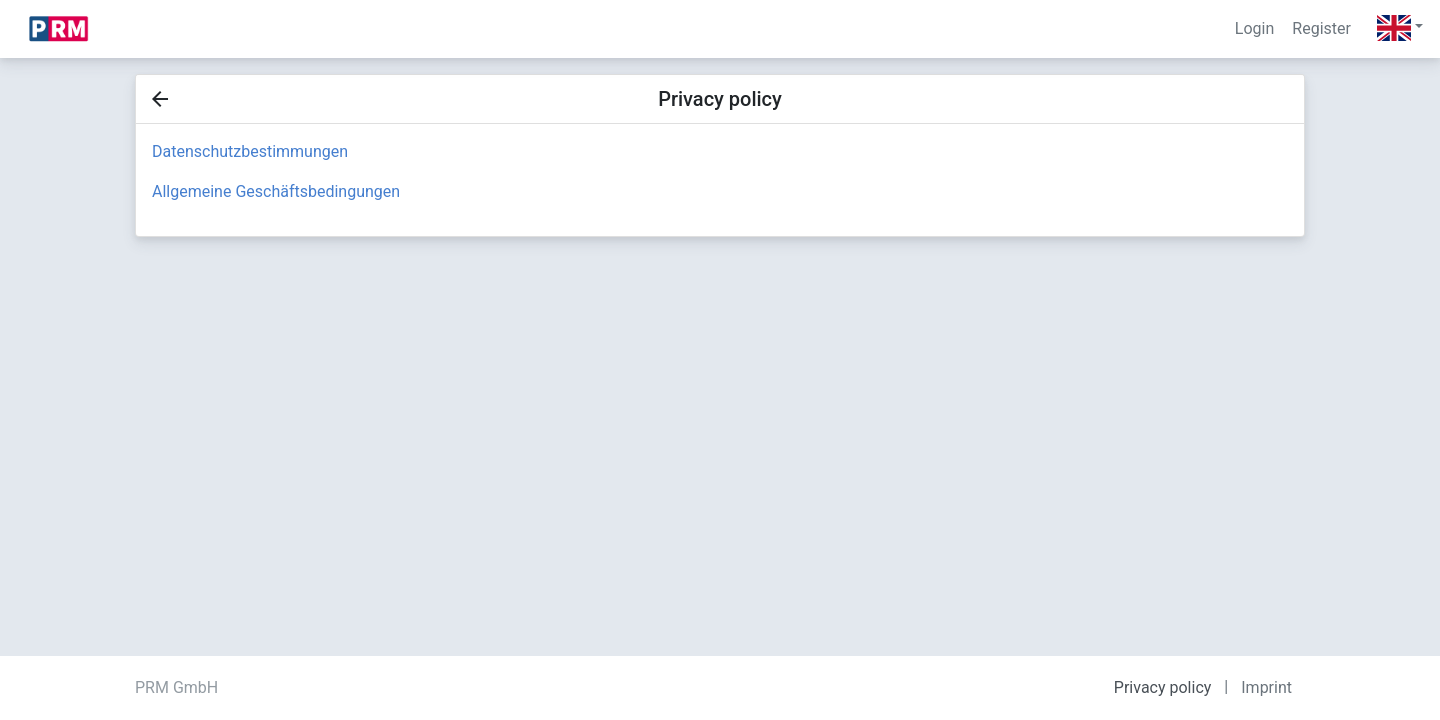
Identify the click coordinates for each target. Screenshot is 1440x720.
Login (1254, 28)
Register (1321, 28)
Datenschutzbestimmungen (250, 151)
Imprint (1266, 687)
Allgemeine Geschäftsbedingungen (276, 191)
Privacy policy (1163, 687)
